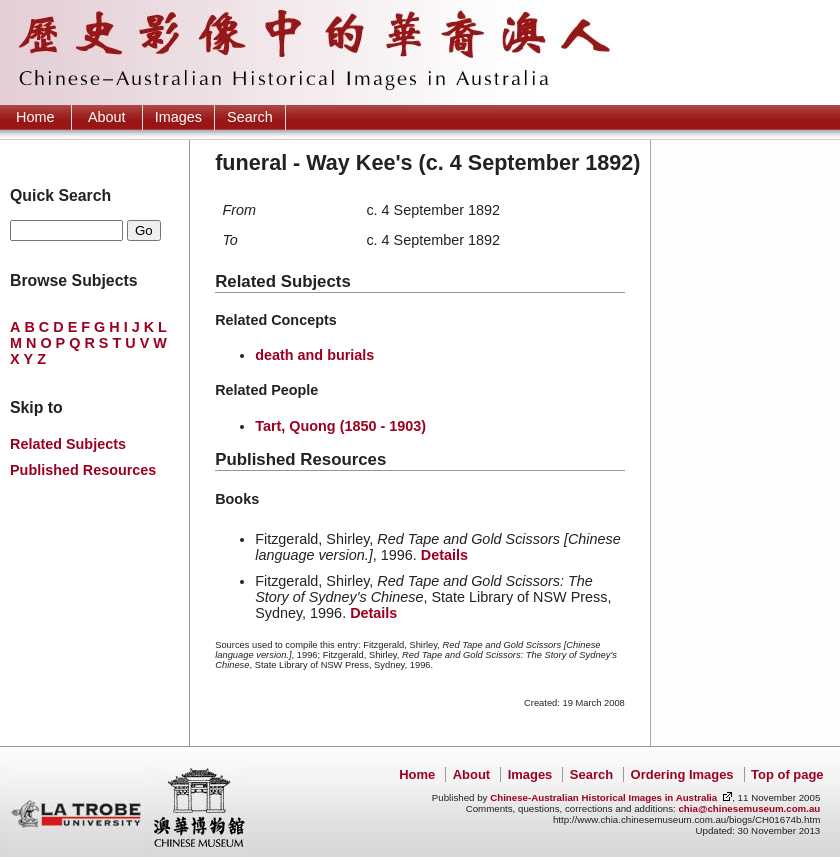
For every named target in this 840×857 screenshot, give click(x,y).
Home (35, 117)
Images (178, 117)
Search (250, 117)
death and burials (314, 355)
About (107, 117)
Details (444, 555)
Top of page (787, 774)
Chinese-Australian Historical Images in (603, 797)
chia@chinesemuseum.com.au (749, 808)
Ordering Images (682, 774)
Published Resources (83, 470)
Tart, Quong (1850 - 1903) (340, 426)
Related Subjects (68, 444)
